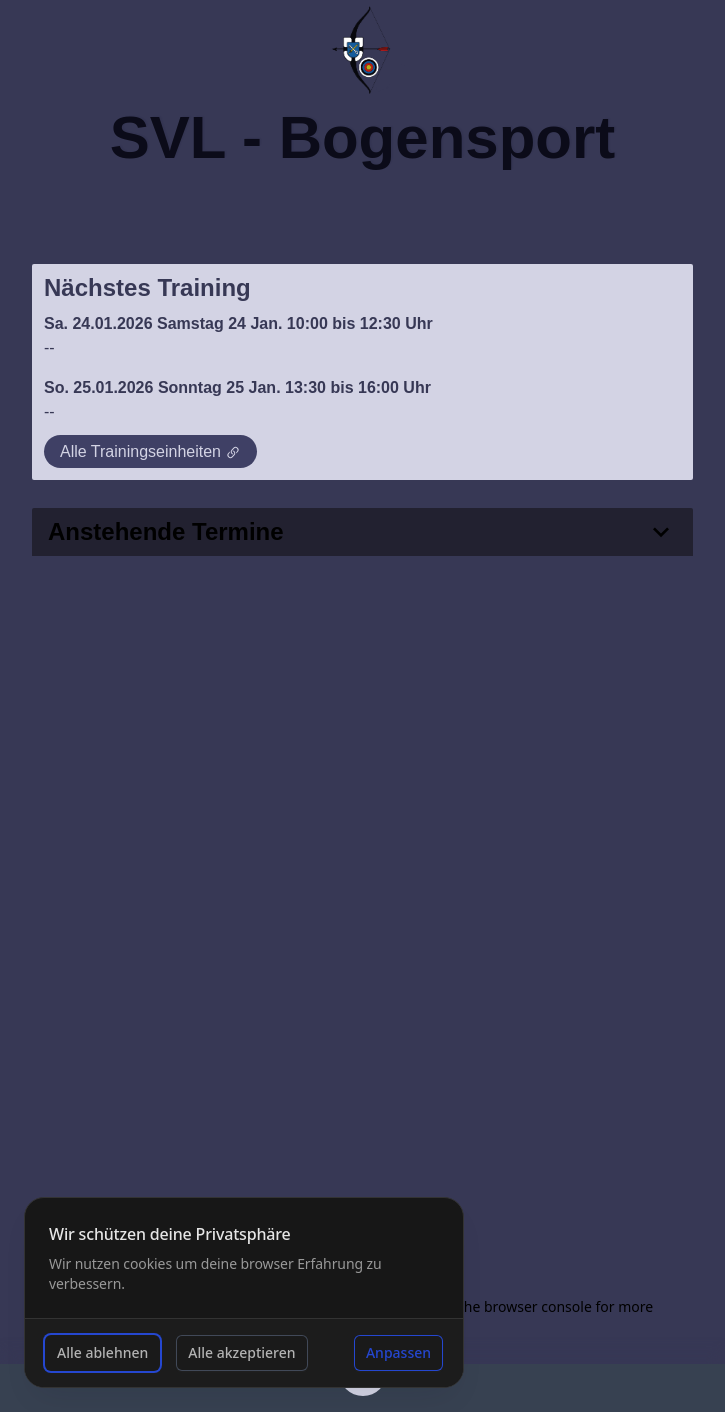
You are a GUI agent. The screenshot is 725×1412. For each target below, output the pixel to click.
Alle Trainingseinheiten (150, 452)
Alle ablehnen (102, 1352)
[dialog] (244, 1292)
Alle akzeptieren (241, 1352)
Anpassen (398, 1352)
